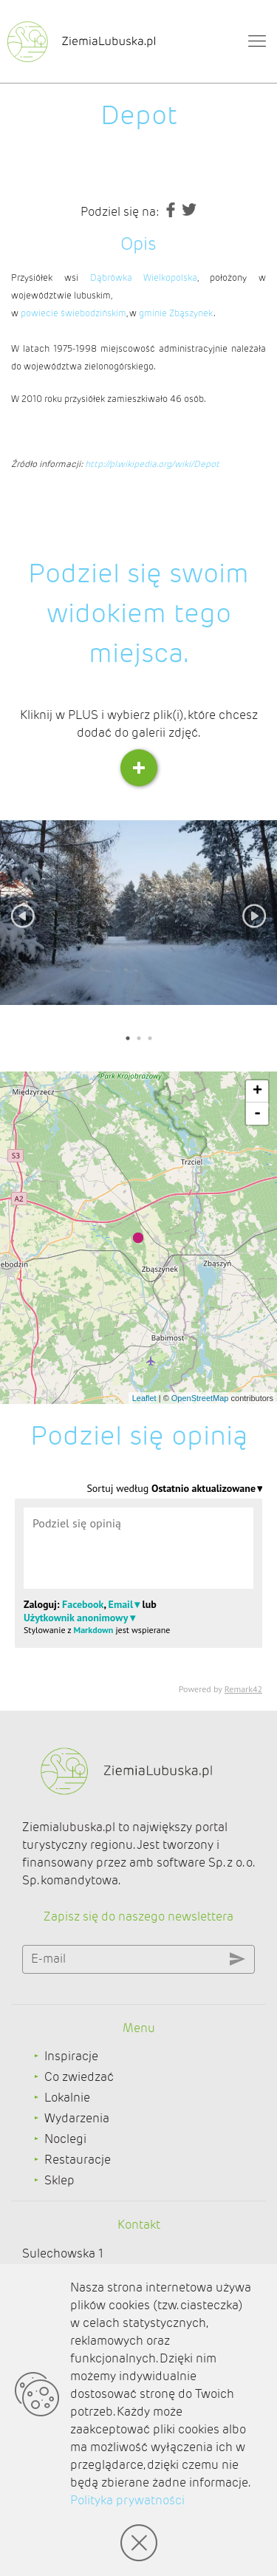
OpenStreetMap (200, 1398)
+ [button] (257, 1091)
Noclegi (65, 2139)
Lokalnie (67, 2097)
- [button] (257, 1114)
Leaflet (144, 1398)
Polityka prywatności (127, 2500)
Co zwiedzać (79, 2077)
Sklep (59, 2180)
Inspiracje (71, 2056)
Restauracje (77, 2159)
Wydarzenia (76, 2118)
